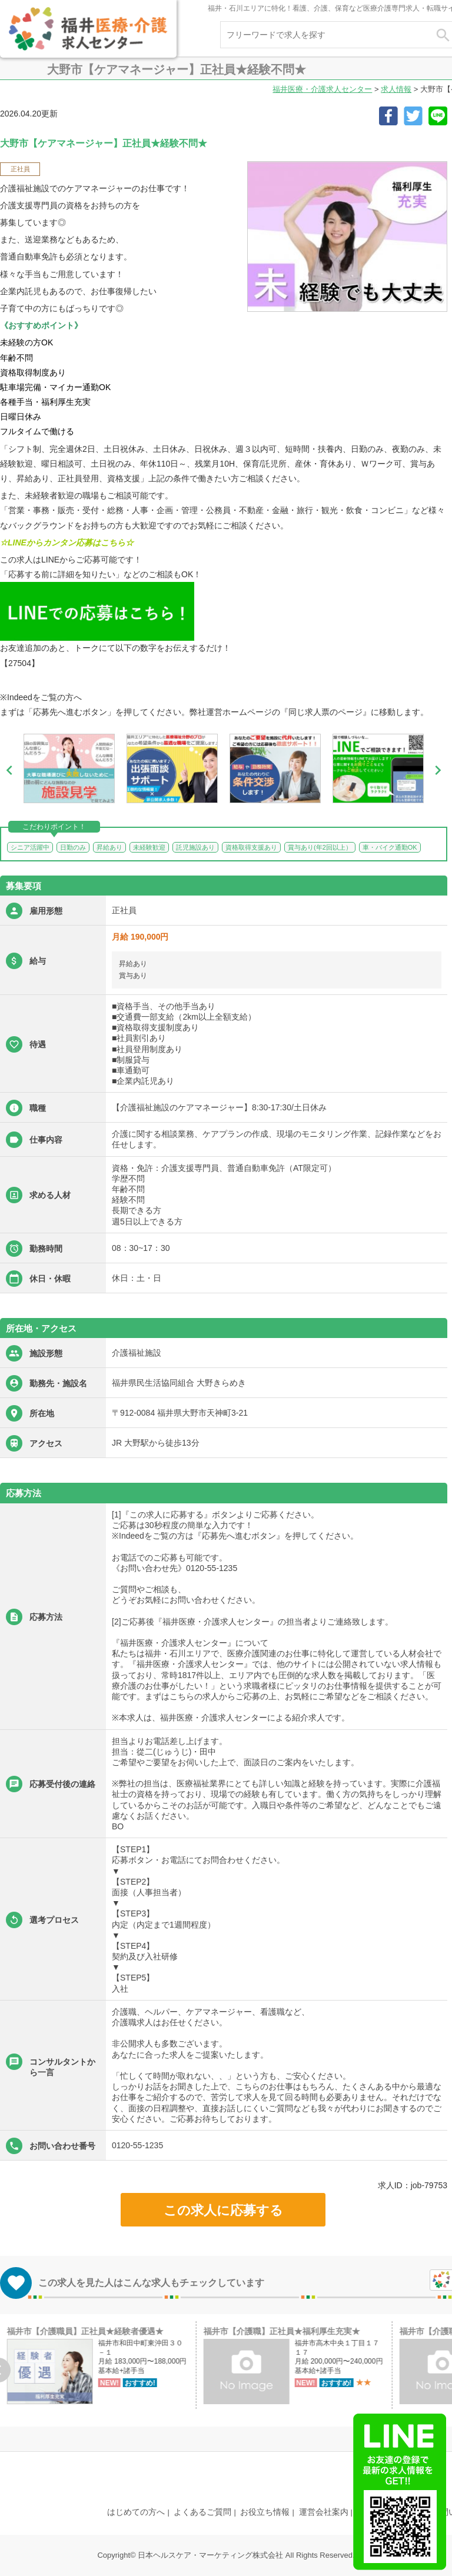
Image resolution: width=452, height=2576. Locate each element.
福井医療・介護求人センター (322, 89)
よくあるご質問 (202, 2512)
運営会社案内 (323, 2512)
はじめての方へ (136, 2512)
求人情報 (396, 89)
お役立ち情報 (265, 2512)
